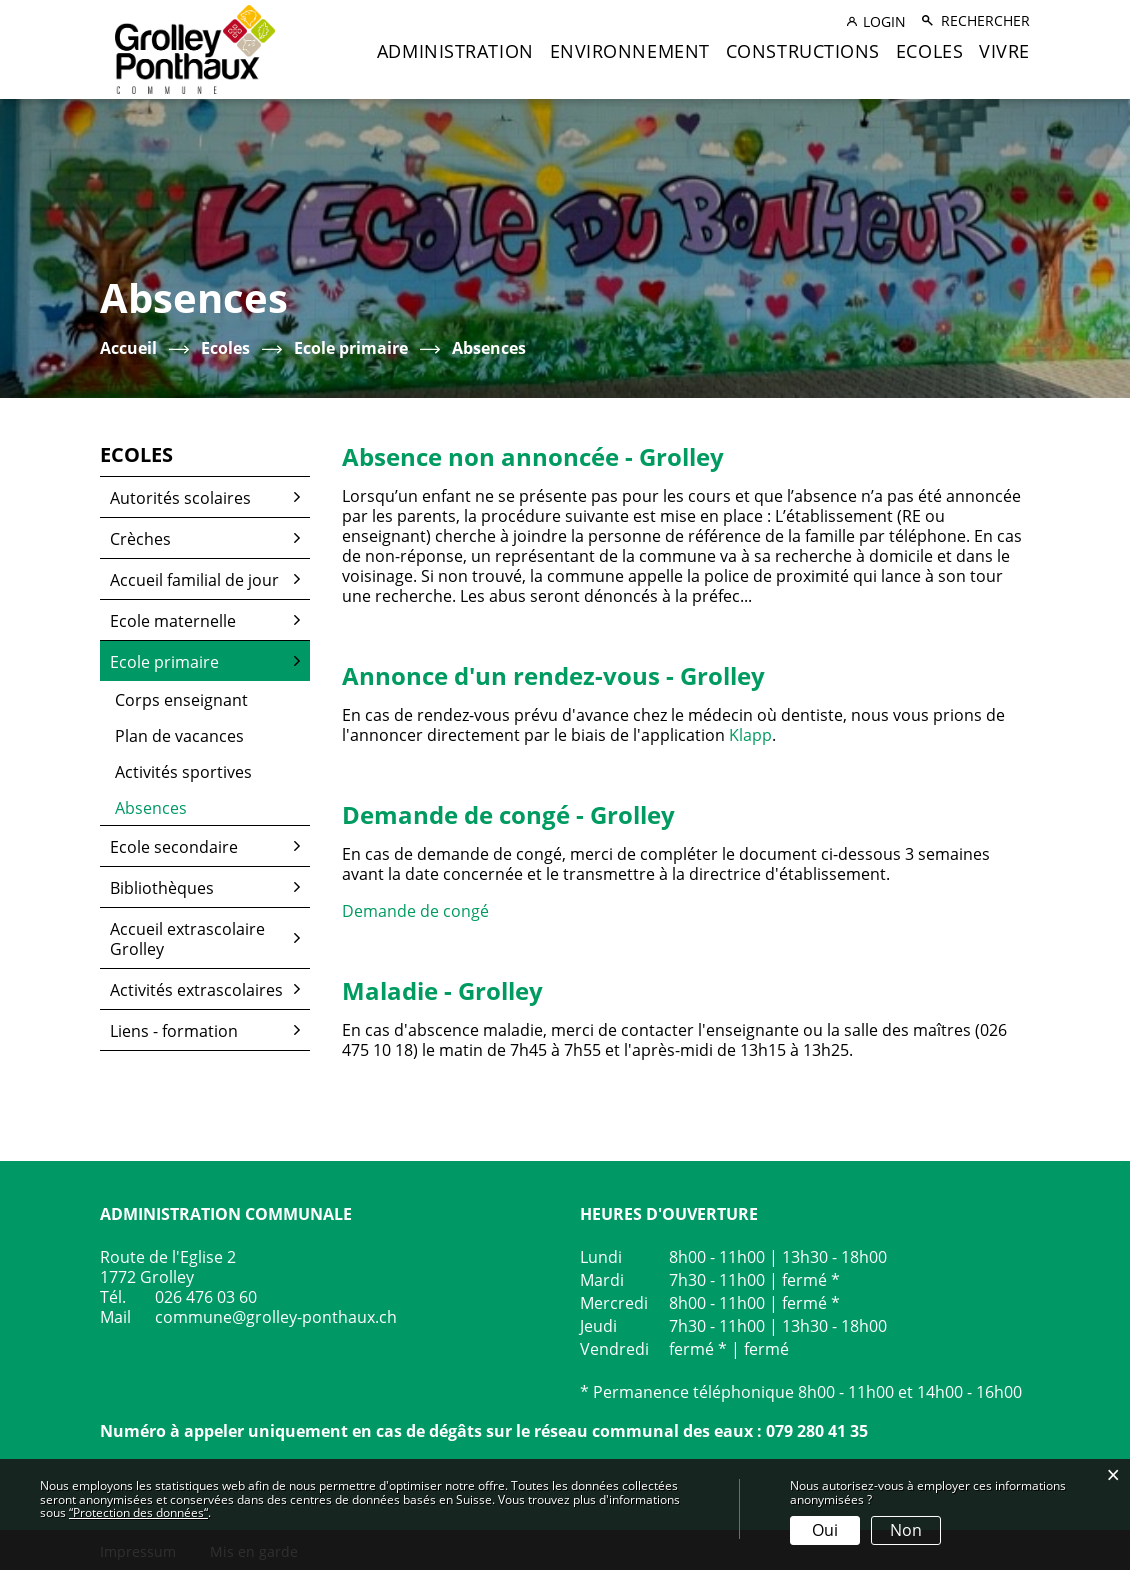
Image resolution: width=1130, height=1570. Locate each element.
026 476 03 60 (206, 1297)
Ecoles (929, 51)
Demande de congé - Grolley (508, 814)
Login (884, 21)
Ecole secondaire (174, 847)
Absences (199, 808)
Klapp (750, 735)
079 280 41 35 (817, 1431)
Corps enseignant (181, 700)
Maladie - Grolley (442, 990)
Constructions (803, 51)
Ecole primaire (164, 662)
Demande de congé (425, 911)
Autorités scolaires (180, 498)
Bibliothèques (162, 888)
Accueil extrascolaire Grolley (187, 939)
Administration (455, 51)
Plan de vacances (179, 736)
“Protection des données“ (138, 1512)
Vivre (1004, 51)
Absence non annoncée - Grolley (533, 456)
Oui (825, 1530)
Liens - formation (174, 1031)
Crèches (140, 539)
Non (906, 1530)
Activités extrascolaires (196, 990)
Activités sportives (183, 772)
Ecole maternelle (173, 621)
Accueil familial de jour (194, 580)
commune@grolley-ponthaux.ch (276, 1317)
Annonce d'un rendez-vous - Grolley (553, 675)
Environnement (630, 51)
